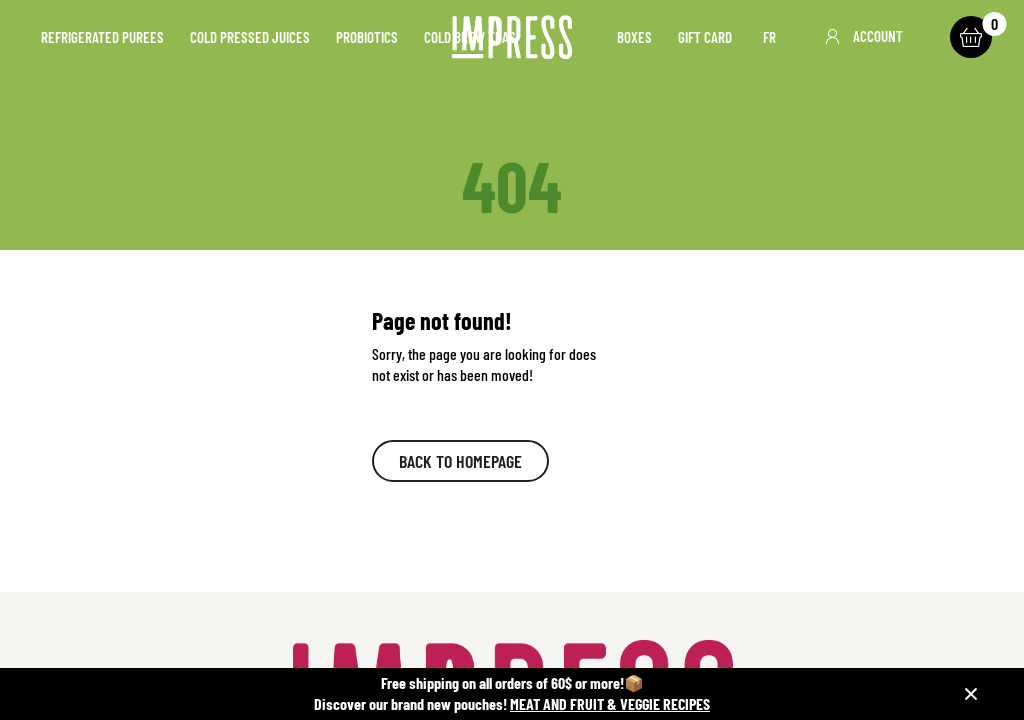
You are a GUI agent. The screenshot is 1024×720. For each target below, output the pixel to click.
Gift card (705, 37)
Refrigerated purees (102, 37)
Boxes (634, 37)
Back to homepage (460, 461)
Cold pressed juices (250, 37)
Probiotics (367, 37)
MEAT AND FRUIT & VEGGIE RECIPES (610, 703)
